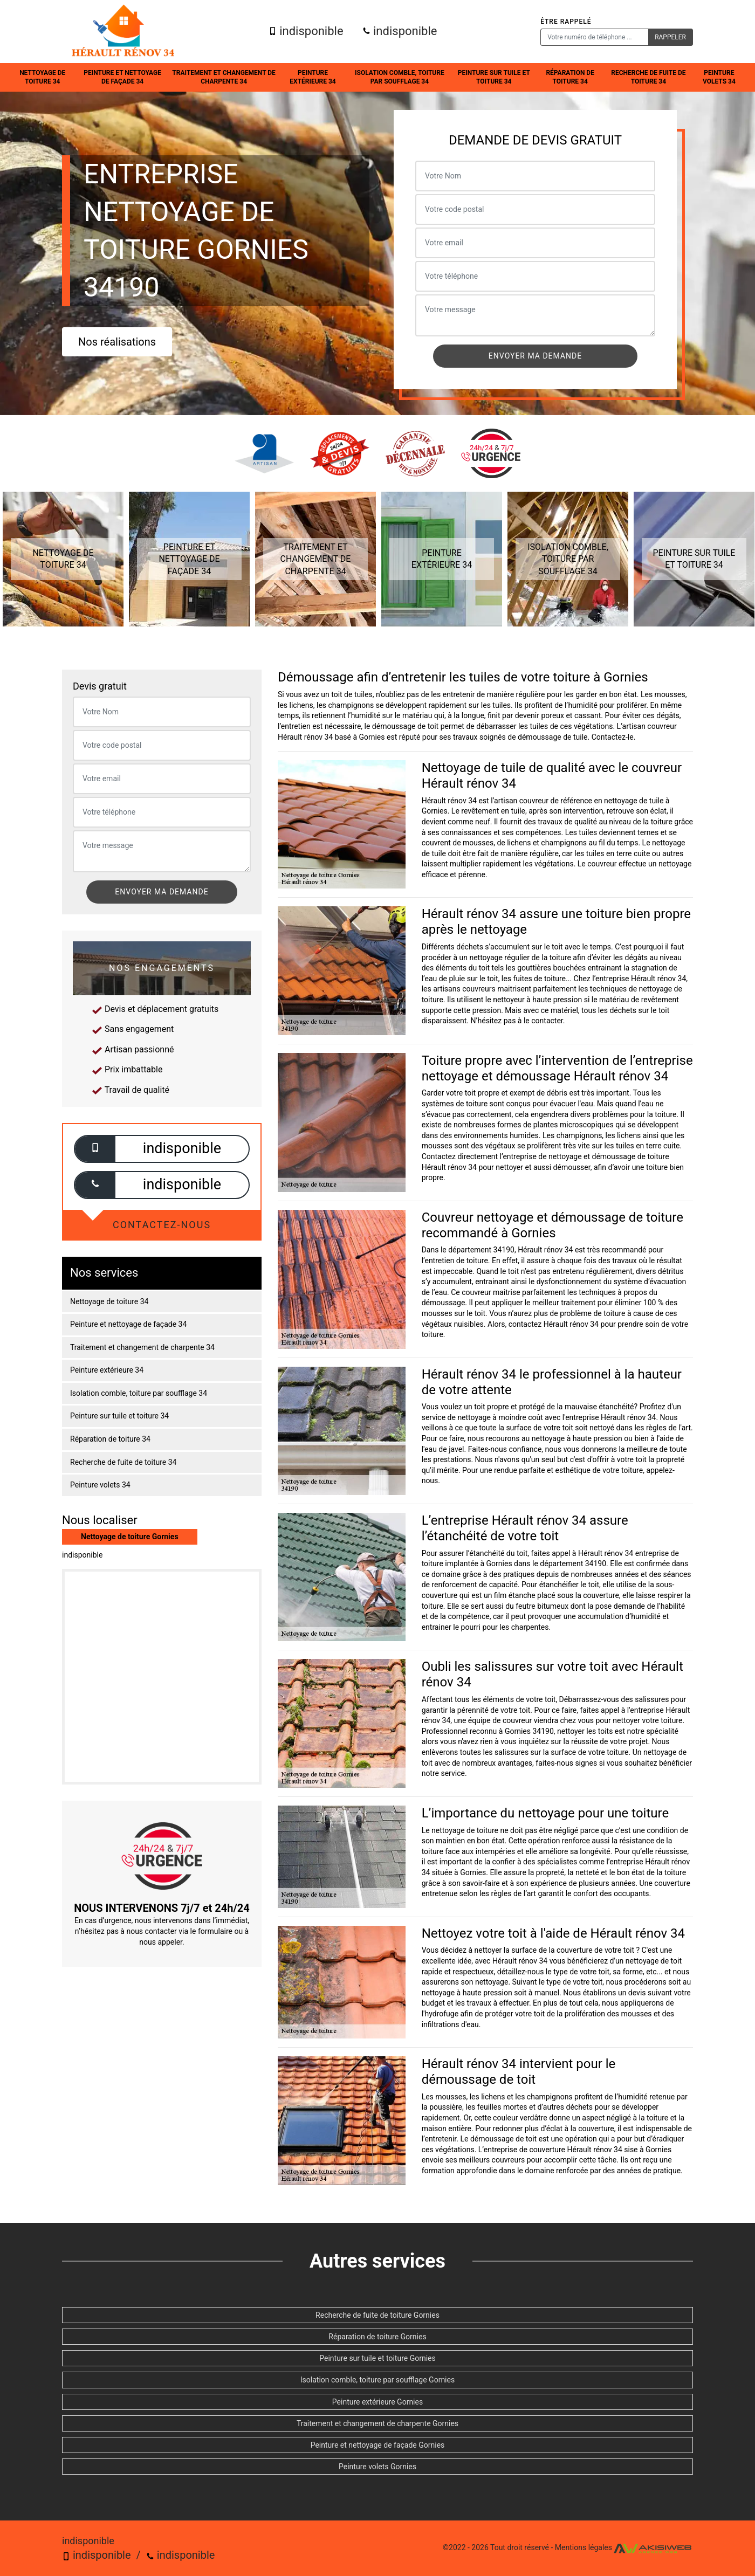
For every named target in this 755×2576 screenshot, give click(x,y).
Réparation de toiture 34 (570, 77)
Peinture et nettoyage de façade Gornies (378, 2445)
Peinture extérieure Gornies (377, 2402)
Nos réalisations (117, 341)
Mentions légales (583, 2548)
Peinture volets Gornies (377, 2466)
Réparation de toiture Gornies (377, 2336)
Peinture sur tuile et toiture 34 (494, 77)
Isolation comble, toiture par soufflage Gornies (377, 2379)
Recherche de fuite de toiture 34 (648, 77)
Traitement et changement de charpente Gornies (377, 2423)
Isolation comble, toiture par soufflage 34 (399, 77)
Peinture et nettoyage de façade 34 (122, 77)
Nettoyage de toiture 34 (42, 77)
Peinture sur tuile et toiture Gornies (377, 2358)
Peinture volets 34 (719, 77)
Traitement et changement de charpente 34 (223, 77)
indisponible (306, 31)
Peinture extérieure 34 (313, 77)
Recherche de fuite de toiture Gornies (377, 2315)
